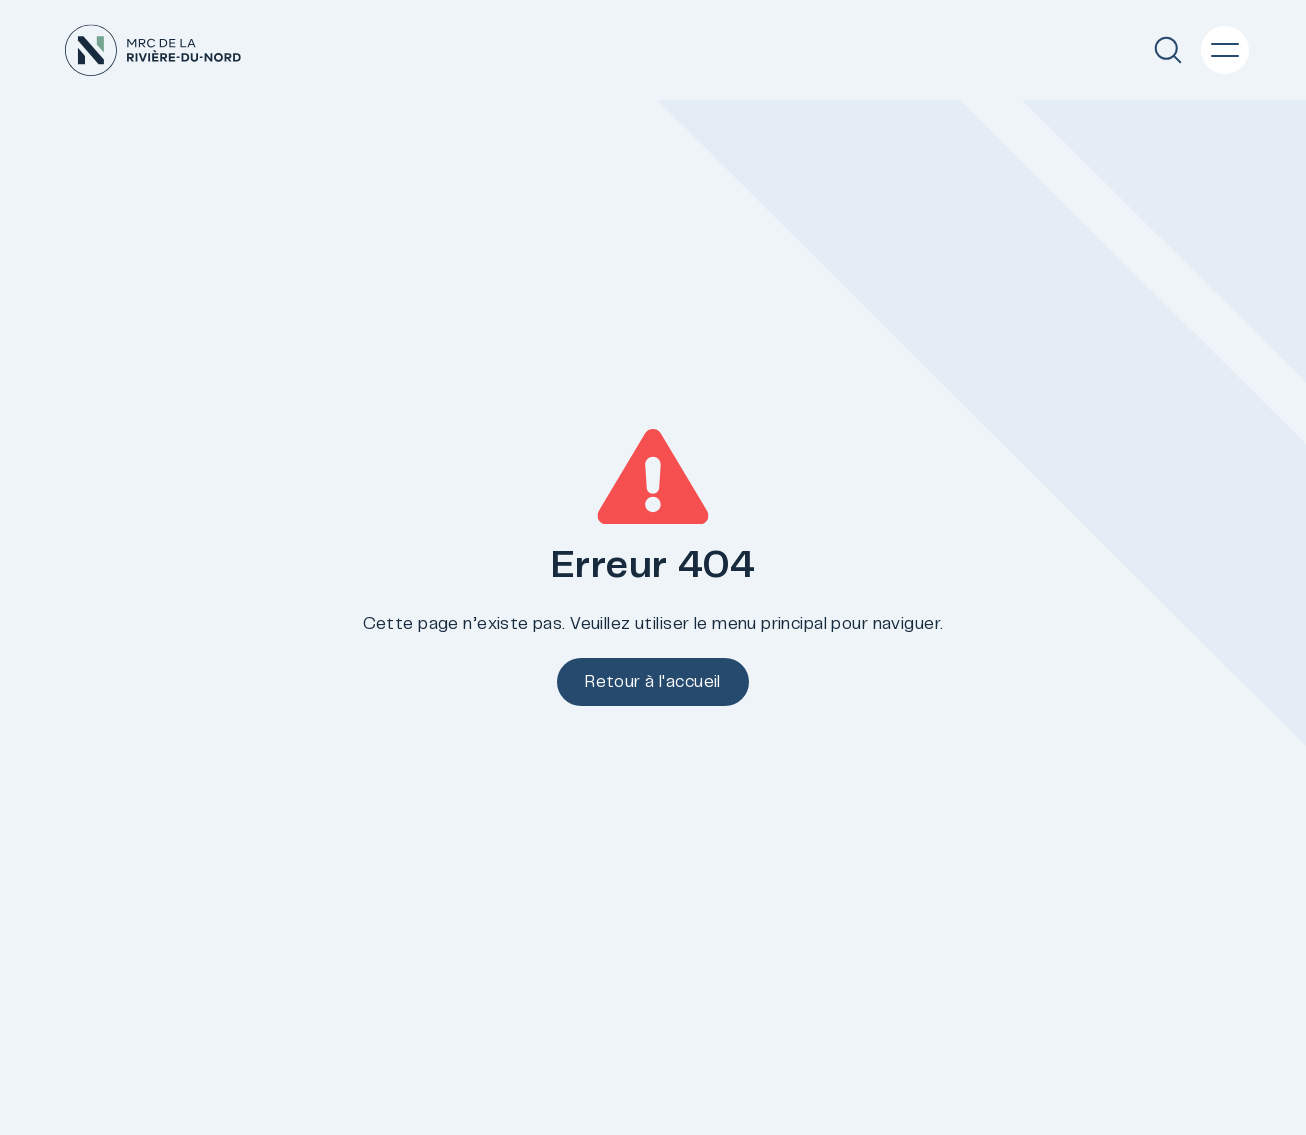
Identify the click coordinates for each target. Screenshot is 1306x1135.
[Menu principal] (1225, 50)
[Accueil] (153, 50)
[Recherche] (1168, 50)
